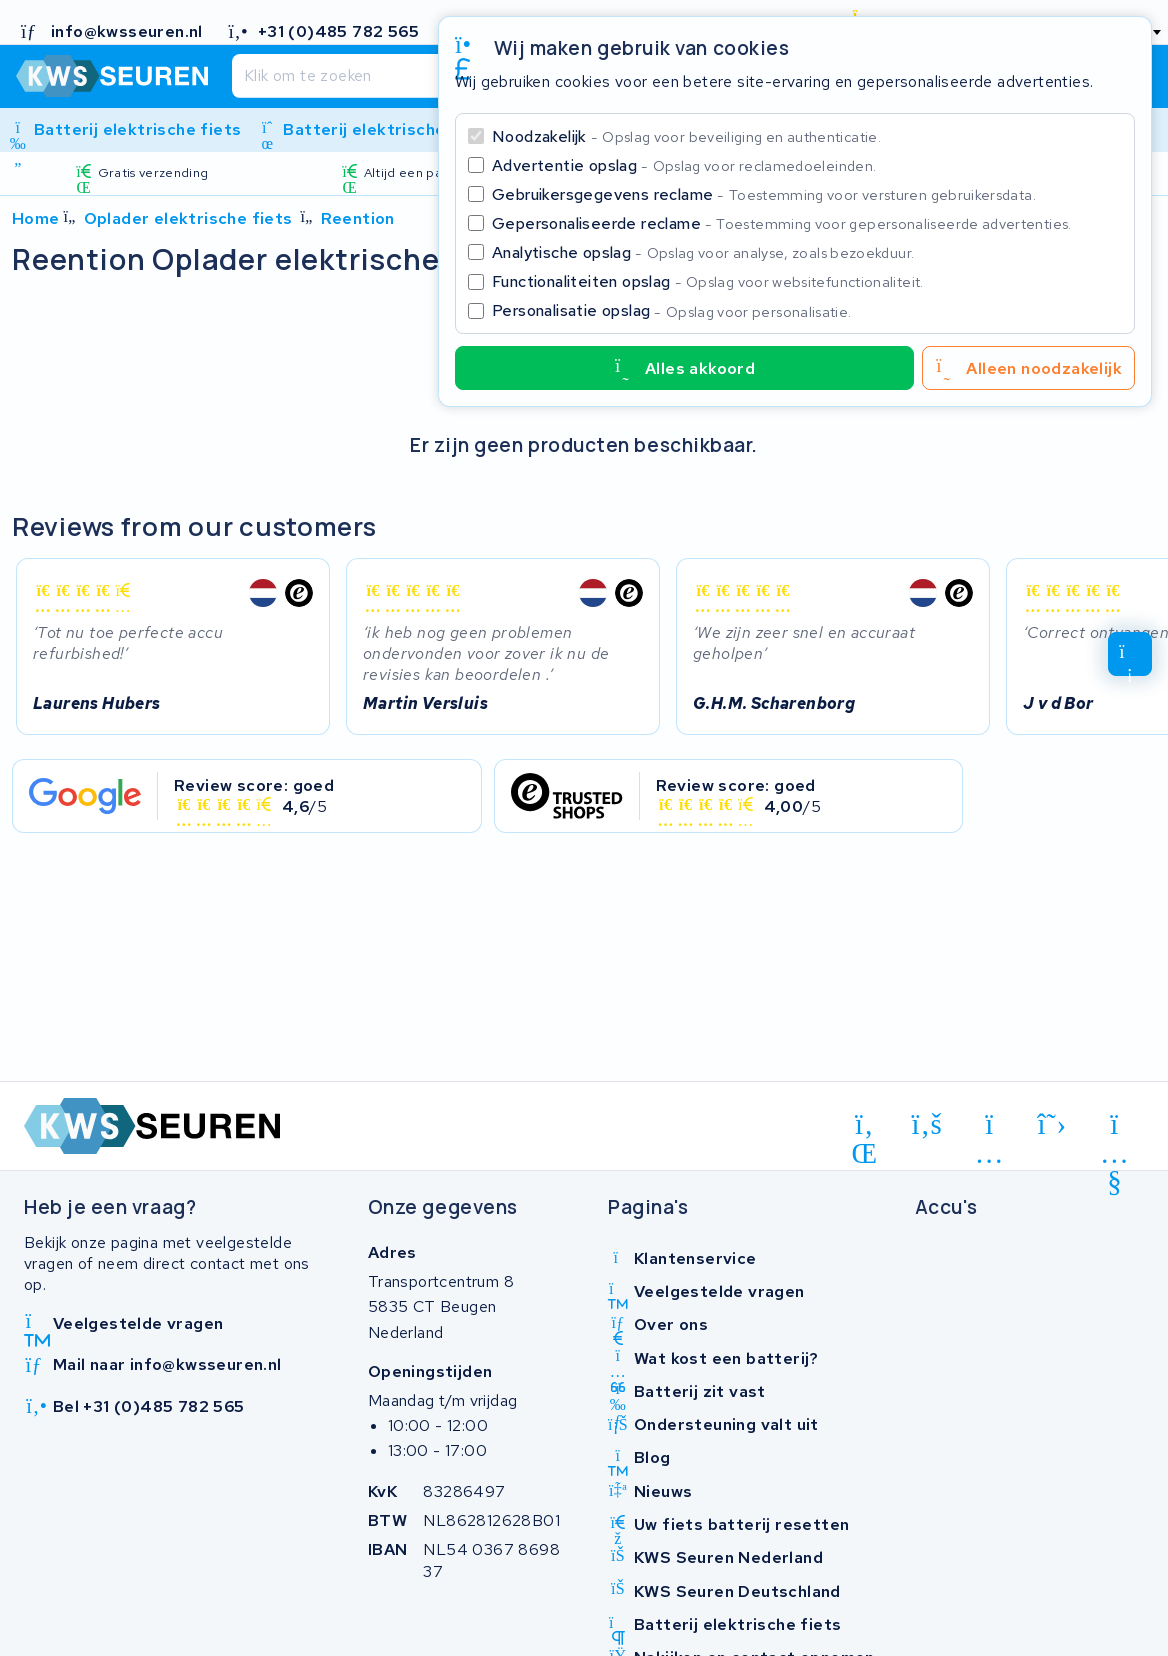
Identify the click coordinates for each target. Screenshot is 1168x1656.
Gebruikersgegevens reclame (764, 194)
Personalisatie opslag (672, 310)
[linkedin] (864, 1128)
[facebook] (927, 1124)
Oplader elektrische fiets (188, 218)
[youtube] (1114, 1128)
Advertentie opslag (684, 165)
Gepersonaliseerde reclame (782, 223)
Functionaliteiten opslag (708, 281)
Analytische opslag (703, 252)
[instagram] (989, 1128)
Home (36, 218)
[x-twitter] (1052, 1124)
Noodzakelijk (686, 136)
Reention (358, 218)
